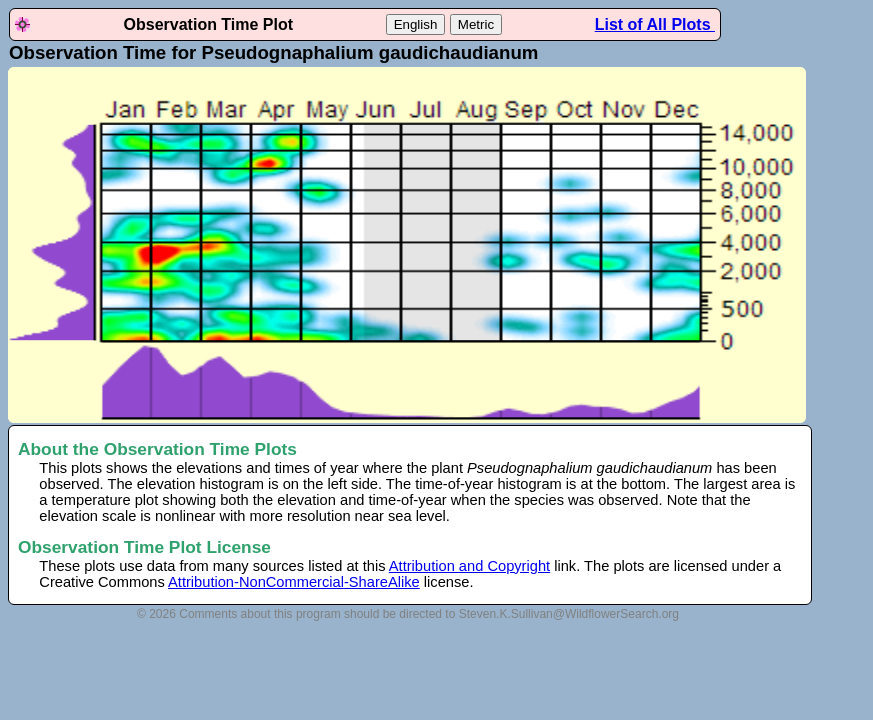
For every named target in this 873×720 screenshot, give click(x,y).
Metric (476, 24)
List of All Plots (655, 24)
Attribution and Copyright (469, 566)
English (416, 24)
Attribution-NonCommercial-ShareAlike (294, 582)
